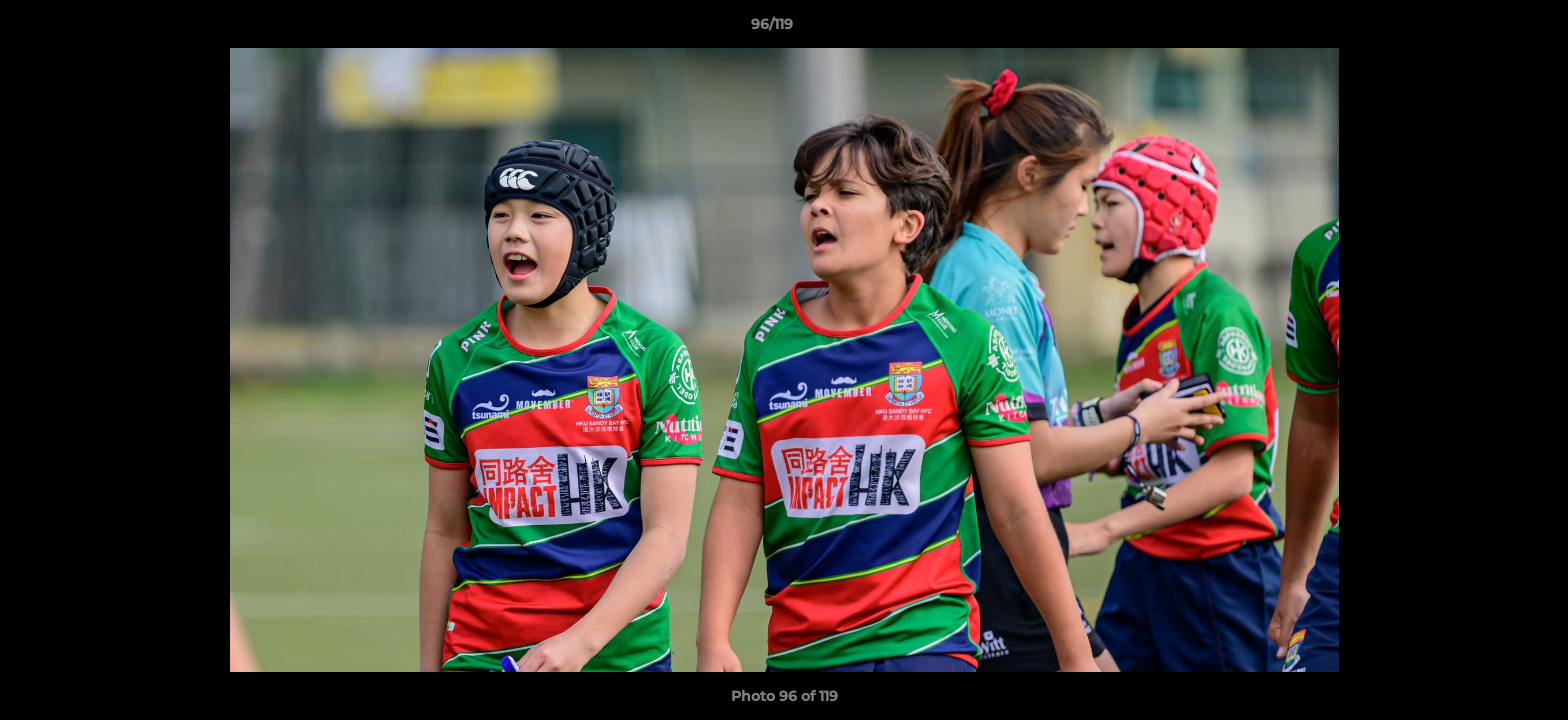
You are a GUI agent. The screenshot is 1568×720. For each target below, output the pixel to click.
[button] (1484, 29)
